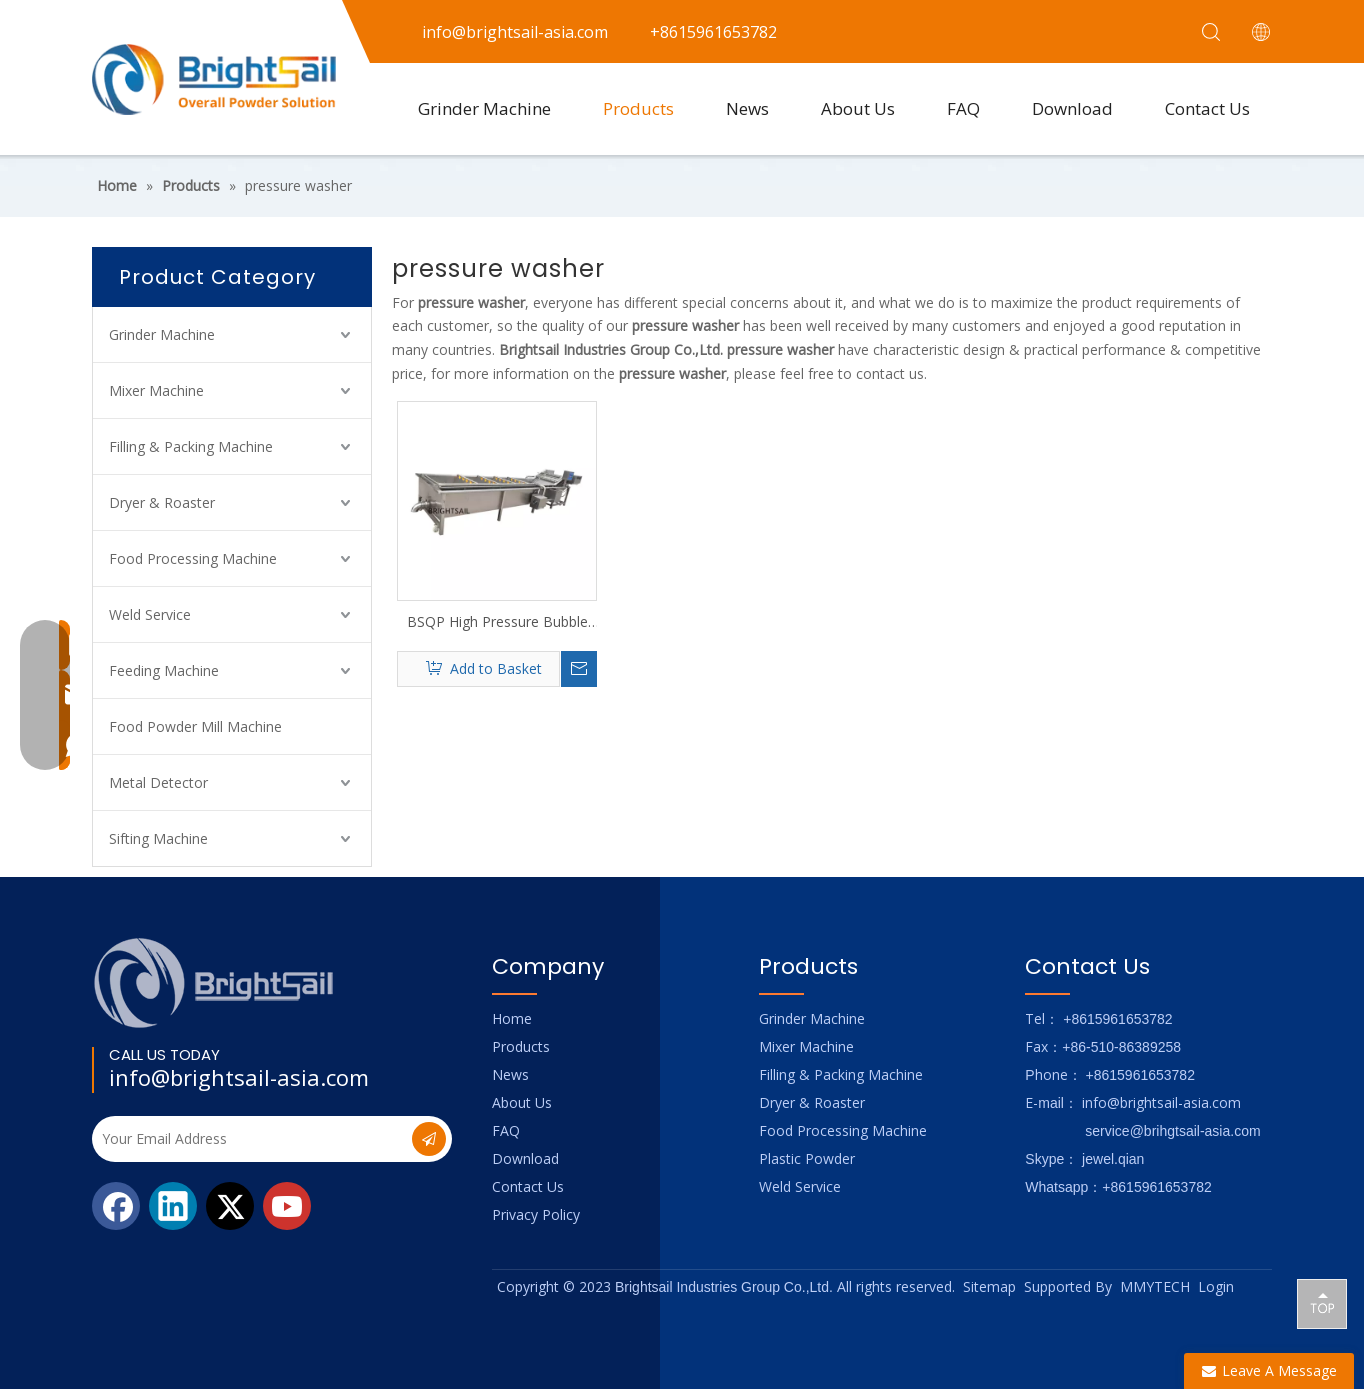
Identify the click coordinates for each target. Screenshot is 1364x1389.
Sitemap (989, 1286)
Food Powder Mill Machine (195, 726)
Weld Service (150, 614)
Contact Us (1207, 108)
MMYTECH (1155, 1286)
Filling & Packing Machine (191, 446)
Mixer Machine (156, 390)
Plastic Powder (807, 1158)
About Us (858, 108)
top (1322, 1303)
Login (1216, 1286)
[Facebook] (116, 1206)
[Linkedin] (173, 1206)
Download (1072, 108)
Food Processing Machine (193, 558)
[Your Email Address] (250, 1139)
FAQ (963, 108)
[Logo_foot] (214, 982)
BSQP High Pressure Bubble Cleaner (497, 622)
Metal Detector (158, 782)
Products (638, 108)
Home (512, 1018)
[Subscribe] (429, 1139)
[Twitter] (230, 1206)
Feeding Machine (164, 670)
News (747, 108)
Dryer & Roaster (162, 502)
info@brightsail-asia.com (239, 1077)
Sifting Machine (158, 838)
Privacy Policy (536, 1214)
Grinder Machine (484, 108)
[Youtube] (287, 1206)
